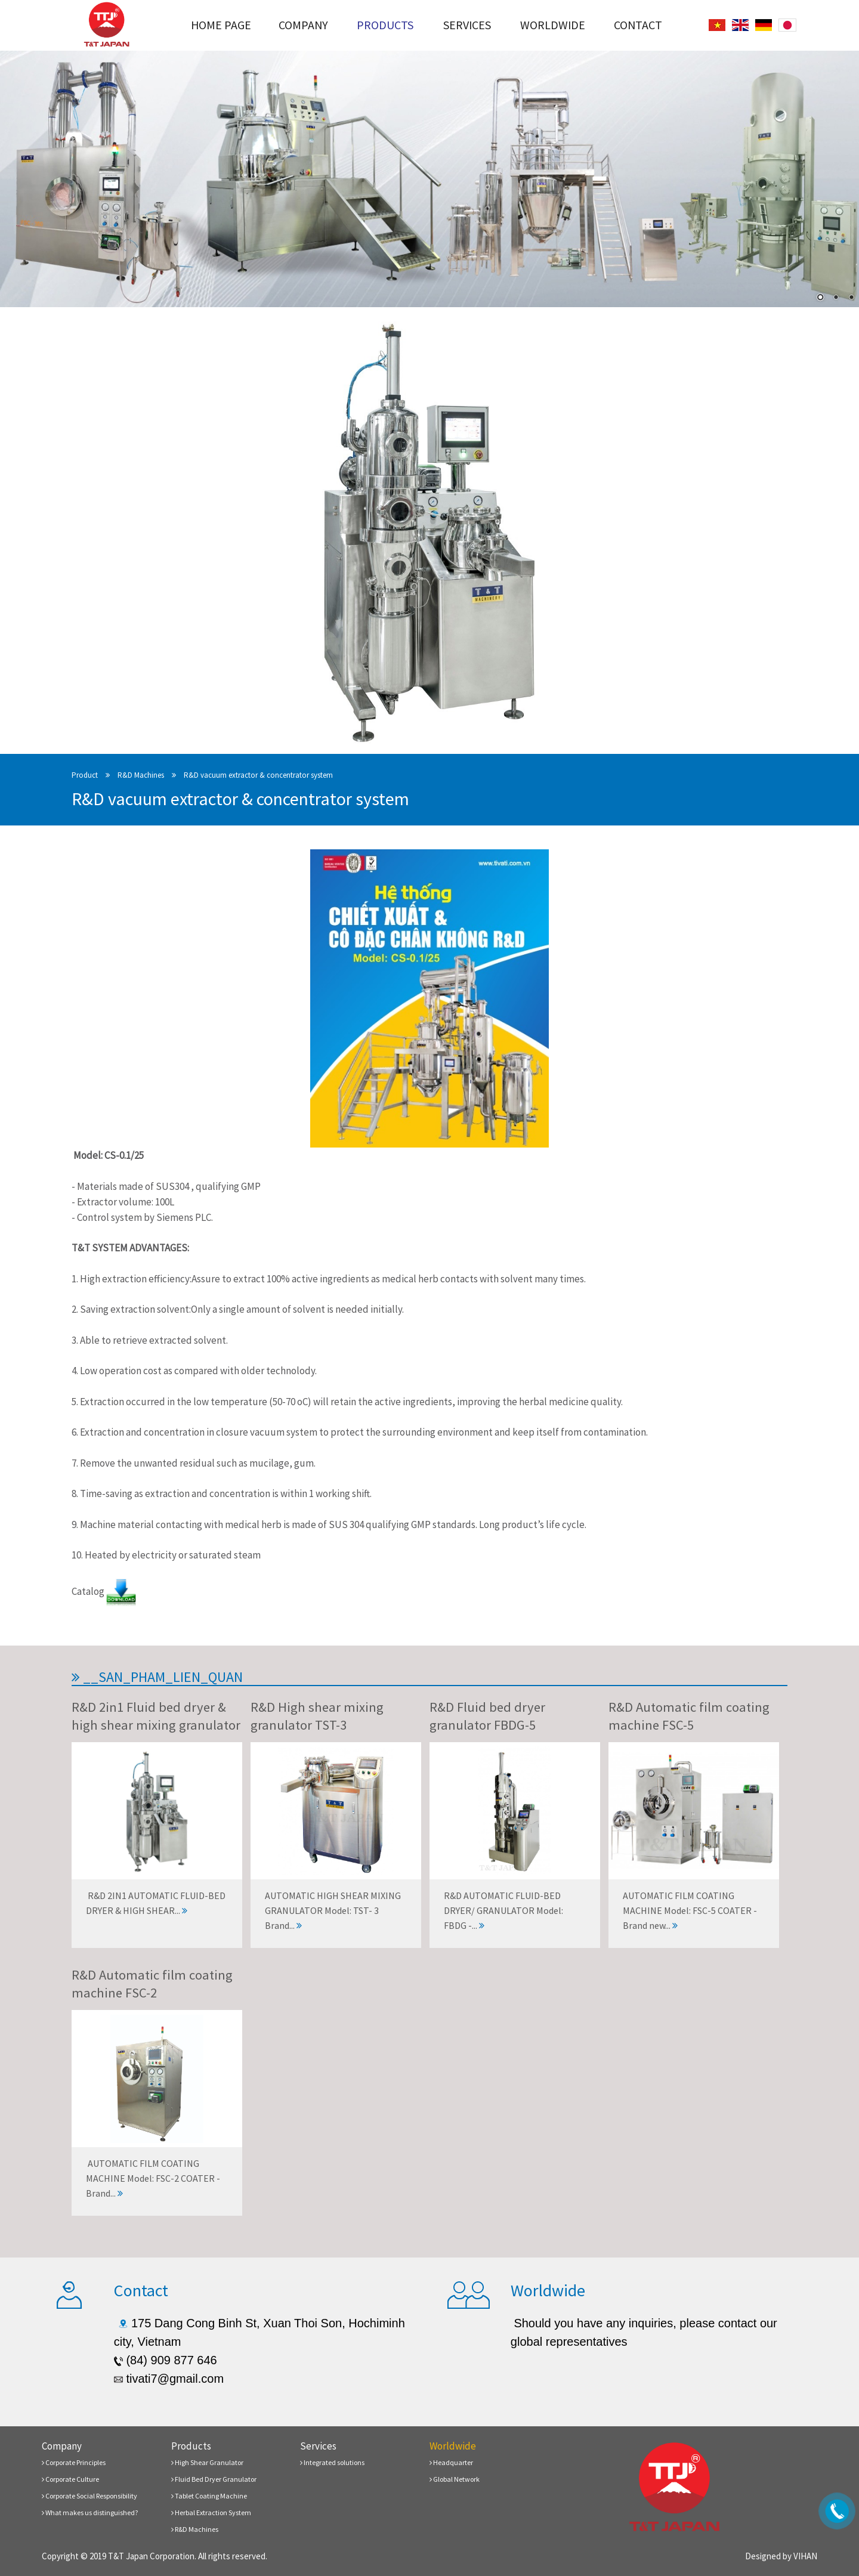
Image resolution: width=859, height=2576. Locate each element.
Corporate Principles (74, 2462)
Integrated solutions (332, 2462)
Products (385, 24)
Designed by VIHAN (781, 2556)
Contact (638, 24)
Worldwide (552, 24)
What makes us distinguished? (90, 2512)
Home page (221, 24)
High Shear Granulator (207, 2462)
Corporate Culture (70, 2479)
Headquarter (451, 2462)
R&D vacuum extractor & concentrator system (258, 775)
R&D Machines (141, 775)
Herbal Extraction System (211, 2512)
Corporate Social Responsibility (89, 2495)
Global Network (455, 2479)
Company (303, 24)
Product (85, 775)
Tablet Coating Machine (209, 2495)
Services (467, 24)
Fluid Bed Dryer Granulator (214, 2479)
